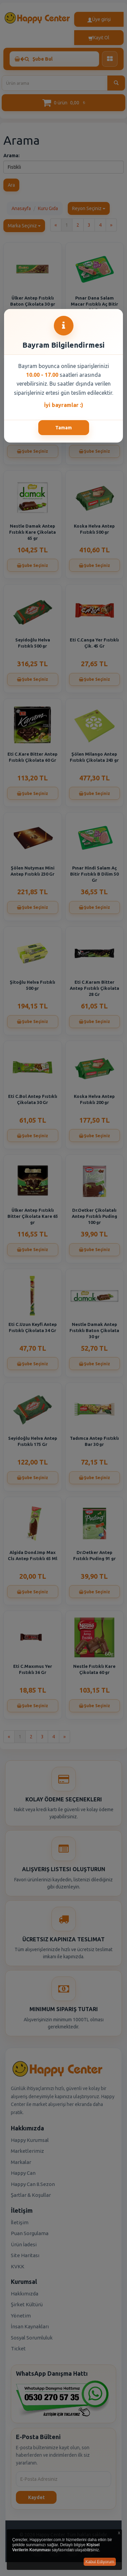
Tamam (63, 427)
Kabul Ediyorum (99, 2561)
